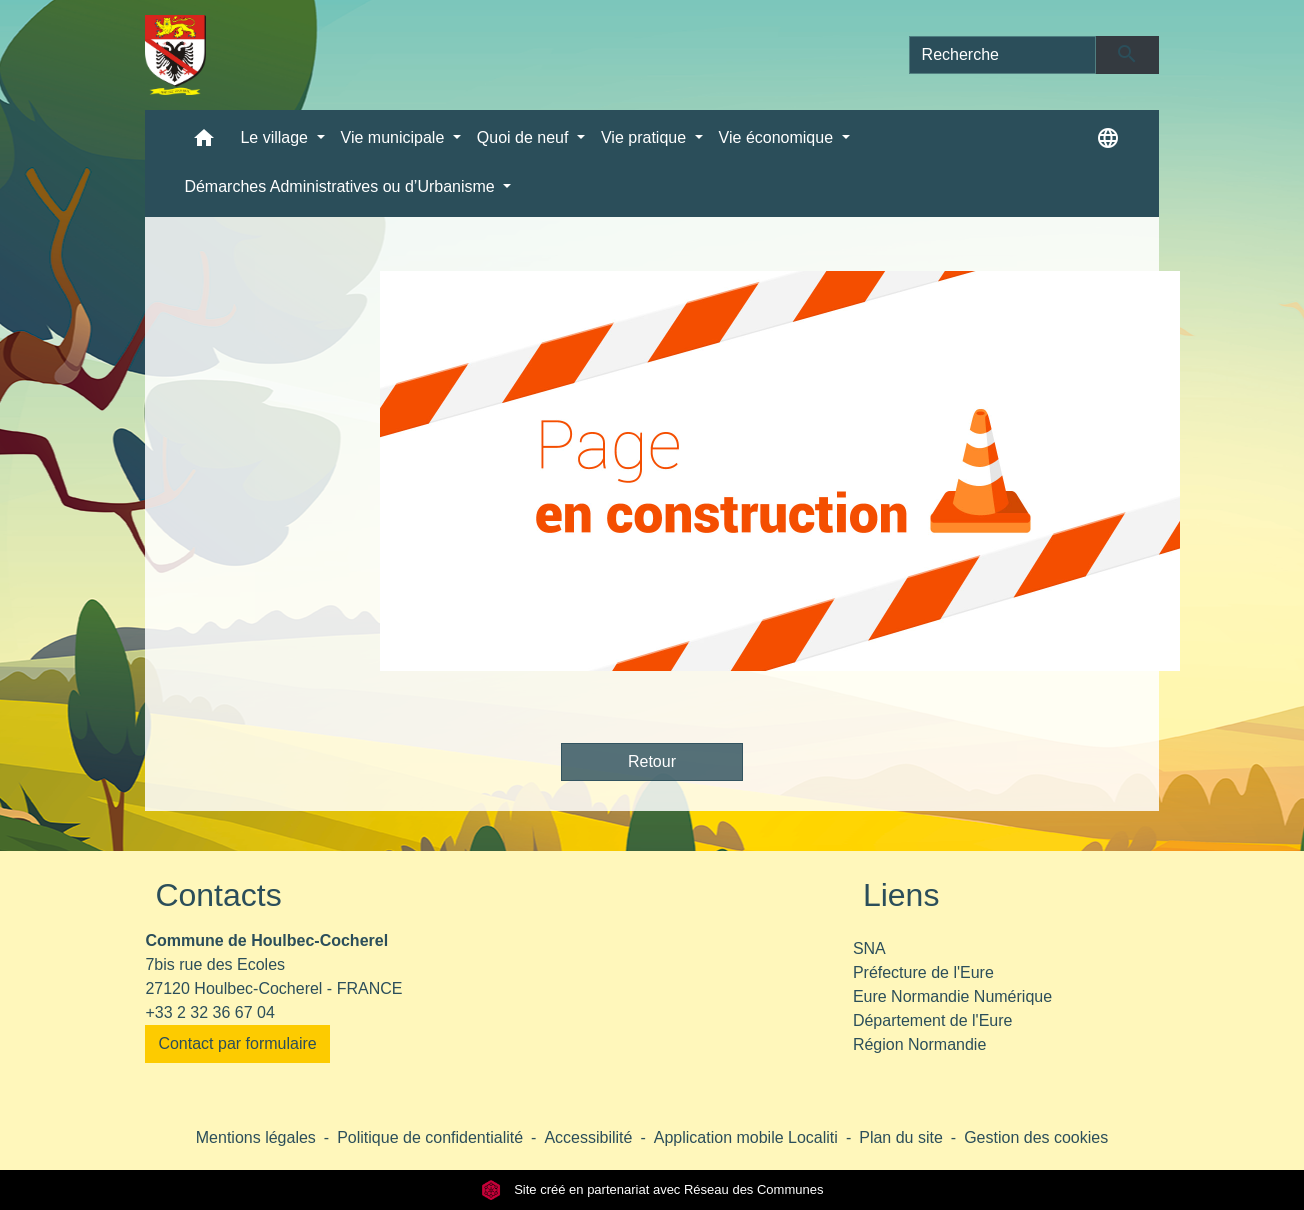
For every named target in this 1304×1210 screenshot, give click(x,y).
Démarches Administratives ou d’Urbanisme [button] (341, 186)
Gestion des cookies (1036, 1137)
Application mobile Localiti (746, 1137)
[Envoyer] (1127, 55)
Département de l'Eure (933, 1020)
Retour (652, 761)
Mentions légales (256, 1137)
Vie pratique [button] (646, 137)
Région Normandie (919, 1044)
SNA (869, 948)
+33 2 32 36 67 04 (209, 1012)
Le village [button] (276, 137)
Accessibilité (588, 1137)
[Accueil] (175, 55)
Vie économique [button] (778, 137)
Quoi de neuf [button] (525, 137)
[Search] (1003, 55)
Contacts (218, 895)
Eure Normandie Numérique (952, 996)
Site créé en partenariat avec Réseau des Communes (652, 1189)
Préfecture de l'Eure (923, 972)
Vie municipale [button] (395, 137)
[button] (204, 142)
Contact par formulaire (237, 1043)
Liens (901, 895)
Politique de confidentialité (430, 1137)
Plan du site (901, 1137)
